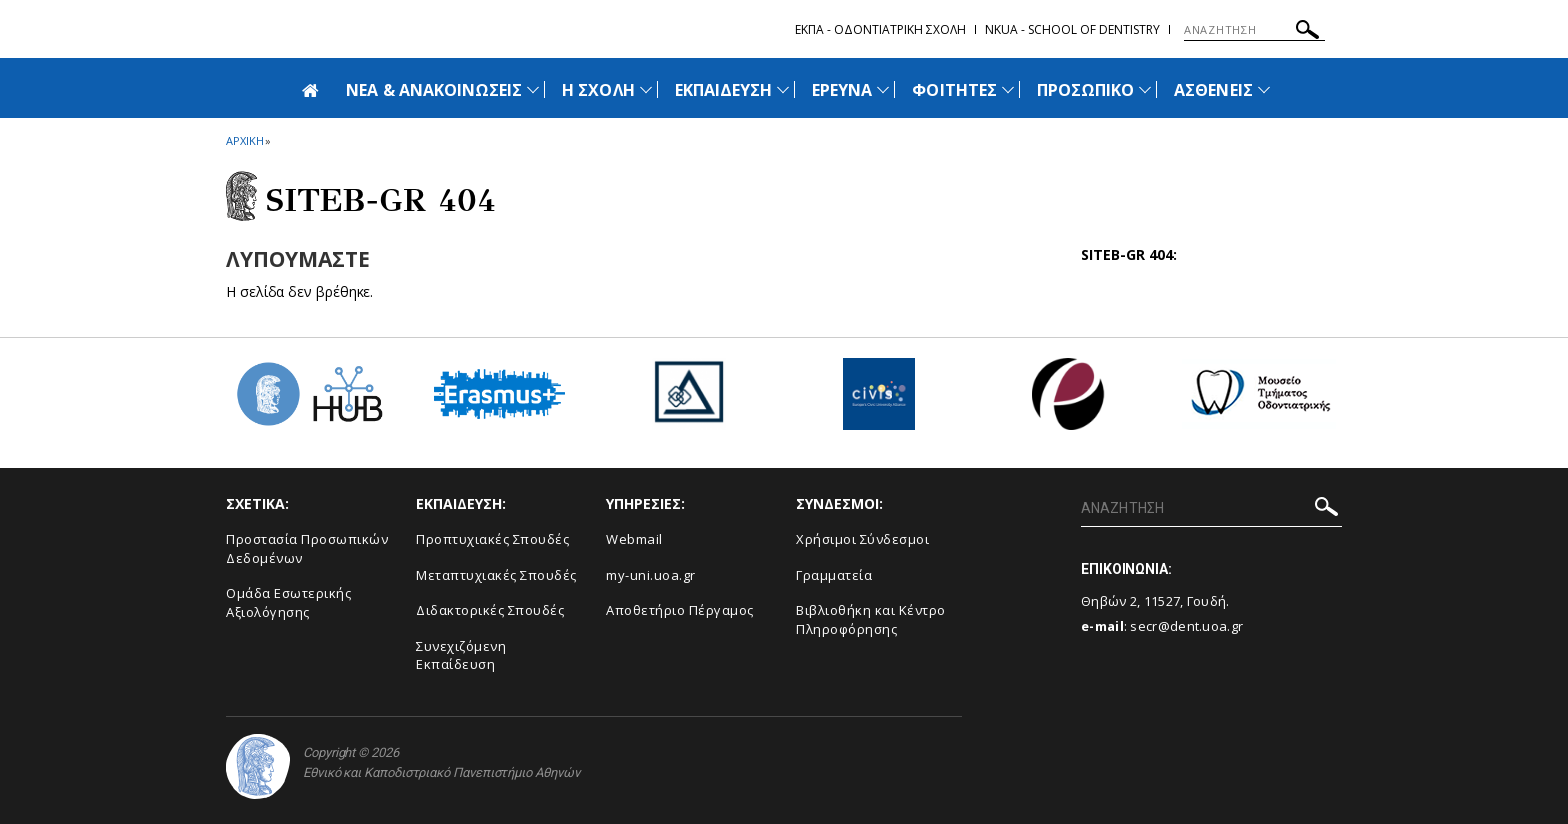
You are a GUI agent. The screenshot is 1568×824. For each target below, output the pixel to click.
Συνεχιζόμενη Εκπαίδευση (461, 655)
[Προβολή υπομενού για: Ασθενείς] (1264, 89)
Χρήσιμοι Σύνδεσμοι (862, 539)
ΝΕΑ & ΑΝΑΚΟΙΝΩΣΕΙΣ (434, 90)
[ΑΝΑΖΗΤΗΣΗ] (1254, 30)
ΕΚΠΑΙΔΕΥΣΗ (724, 90)
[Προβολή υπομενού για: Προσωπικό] (1145, 89)
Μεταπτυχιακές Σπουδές (496, 575)
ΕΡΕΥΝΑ (842, 90)
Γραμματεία (834, 575)
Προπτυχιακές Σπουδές (492, 539)
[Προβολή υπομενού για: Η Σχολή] (646, 89)
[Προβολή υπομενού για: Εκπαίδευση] (783, 89)
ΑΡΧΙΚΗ (244, 140)
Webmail (634, 539)
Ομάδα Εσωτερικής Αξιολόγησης (288, 602)
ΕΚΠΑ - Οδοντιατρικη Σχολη (880, 29)
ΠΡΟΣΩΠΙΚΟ (1085, 90)
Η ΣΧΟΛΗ (598, 90)
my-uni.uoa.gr (651, 575)
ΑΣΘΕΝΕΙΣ (1213, 90)
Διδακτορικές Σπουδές (490, 610)
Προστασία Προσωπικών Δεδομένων (307, 548)
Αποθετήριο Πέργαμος (680, 610)
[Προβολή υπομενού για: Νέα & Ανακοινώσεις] (533, 89)
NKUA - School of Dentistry (1072, 29)
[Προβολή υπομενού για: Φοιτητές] (1008, 89)
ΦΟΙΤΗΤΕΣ (954, 90)
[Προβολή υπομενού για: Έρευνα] (883, 89)
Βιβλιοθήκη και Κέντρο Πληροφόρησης (871, 619)
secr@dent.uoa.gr (1186, 626)
